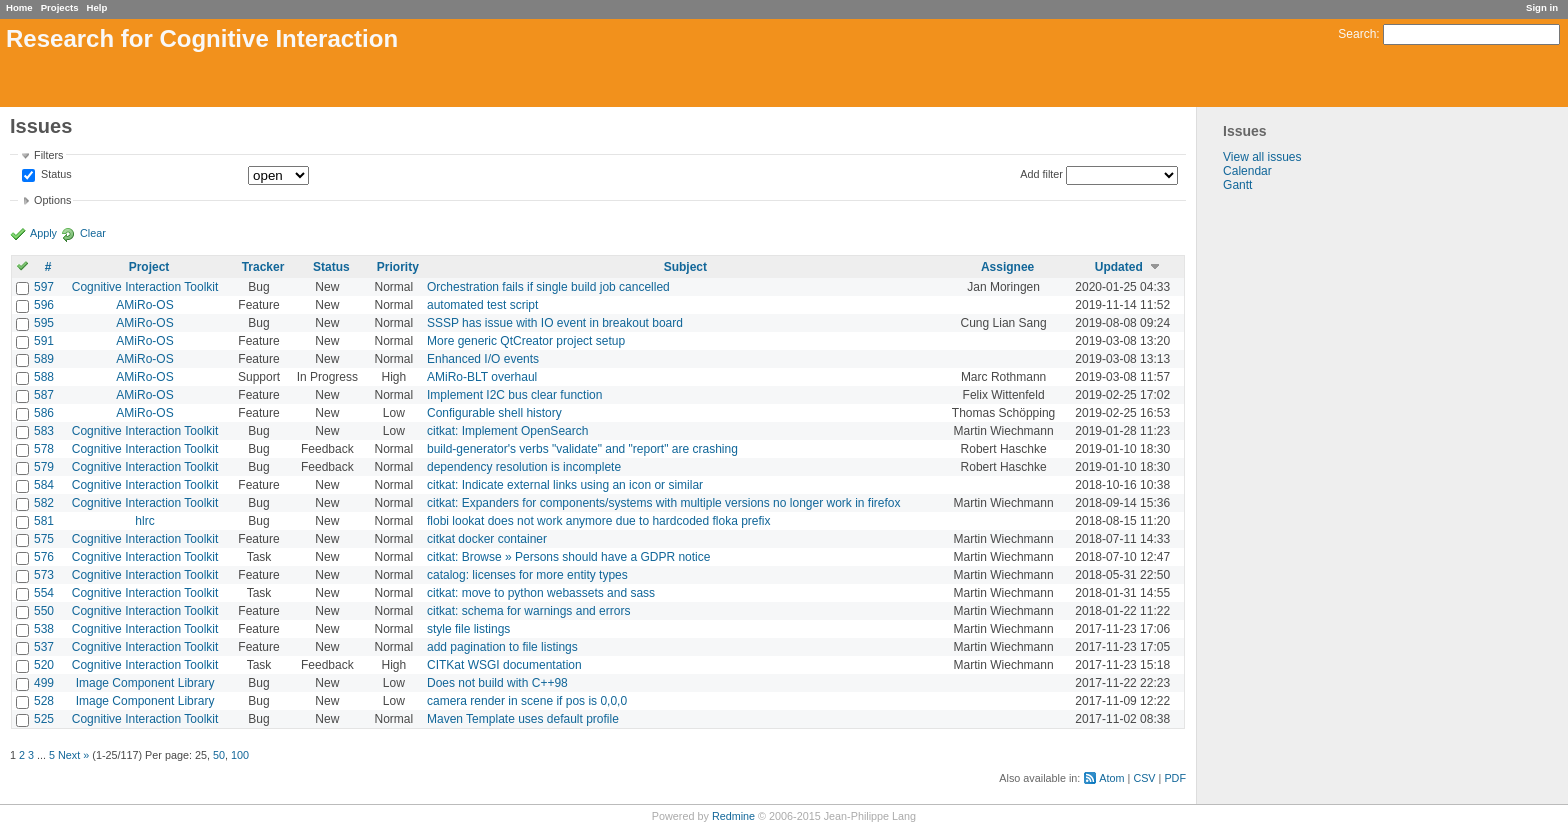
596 (44, 305)
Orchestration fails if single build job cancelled (548, 287)
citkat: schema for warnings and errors (528, 611)
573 (44, 575)
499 (44, 683)
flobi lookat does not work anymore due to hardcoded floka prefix (599, 521)
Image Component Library (145, 683)
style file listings (468, 629)
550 (44, 611)
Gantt (1237, 185)
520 (44, 665)
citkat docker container (487, 539)
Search (1357, 34)
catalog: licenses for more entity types (527, 575)
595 (44, 323)
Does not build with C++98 (497, 683)
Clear (93, 233)
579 (44, 467)
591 (44, 341)
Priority (398, 267)
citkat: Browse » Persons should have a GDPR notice (568, 557)
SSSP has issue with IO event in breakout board (555, 323)
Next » (73, 755)
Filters (48, 155)
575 (44, 539)
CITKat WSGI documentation (504, 665)
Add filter (1041, 174)
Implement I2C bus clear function (514, 395)
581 (44, 521)
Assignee (1007, 267)
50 (219, 755)
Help (97, 7)
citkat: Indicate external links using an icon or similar (565, 485)
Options (52, 200)
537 (44, 647)
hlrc (144, 521)
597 (44, 287)
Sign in (1542, 7)
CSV (1144, 778)
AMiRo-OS (144, 305)
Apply (43, 233)
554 (44, 593)
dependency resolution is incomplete (524, 467)
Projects (60, 7)
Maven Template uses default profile (523, 719)
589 (44, 359)
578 (44, 449)
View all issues (1262, 157)
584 (44, 485)
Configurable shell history (494, 413)
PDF (1175, 778)
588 (44, 377)
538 (44, 629)
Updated (1119, 267)
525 (44, 719)
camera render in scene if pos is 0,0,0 (527, 701)
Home (19, 7)
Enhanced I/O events (483, 359)
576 (44, 557)
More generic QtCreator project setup (526, 341)
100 (240, 755)
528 (44, 701)
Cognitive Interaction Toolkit (145, 287)
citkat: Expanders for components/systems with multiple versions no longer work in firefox (664, 503)
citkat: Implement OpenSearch (507, 431)
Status (55, 175)
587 (44, 395)
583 (44, 431)
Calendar (1247, 171)
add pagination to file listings (502, 647)
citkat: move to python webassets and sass (541, 593)
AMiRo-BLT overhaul (482, 377)
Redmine (733, 816)
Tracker (263, 267)
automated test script (482, 305)
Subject (685, 267)
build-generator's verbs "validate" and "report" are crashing (582, 449)
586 (44, 413)
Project (149, 267)
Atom (1111, 778)
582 (44, 503)
